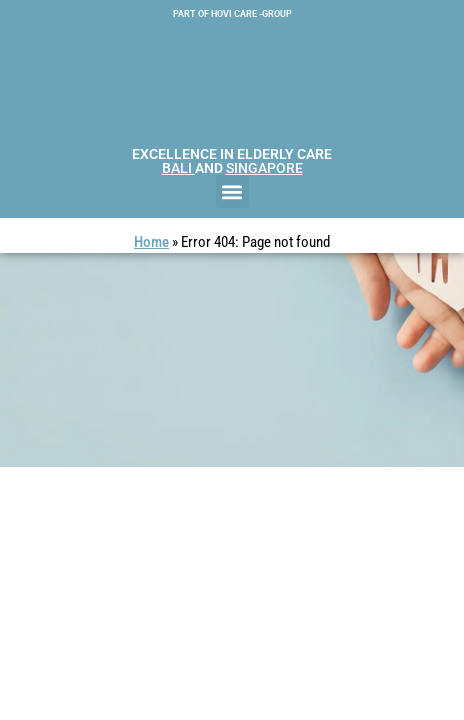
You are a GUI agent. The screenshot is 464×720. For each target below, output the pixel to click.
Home (151, 242)
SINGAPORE (264, 168)
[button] (232, 191)
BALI (178, 168)
